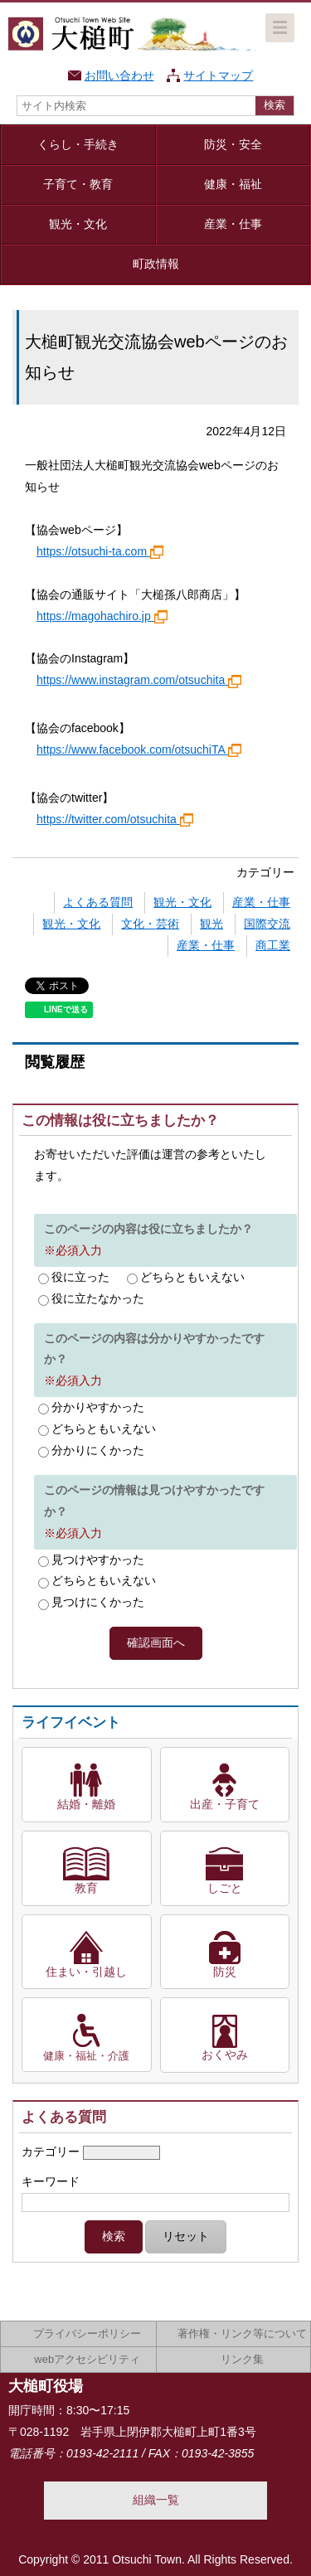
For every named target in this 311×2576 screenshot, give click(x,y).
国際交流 (267, 923)
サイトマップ (218, 75)
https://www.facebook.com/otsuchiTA (138, 749)
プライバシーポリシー (87, 2333)
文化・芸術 (150, 923)
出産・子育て (225, 1804)
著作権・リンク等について (242, 2333)
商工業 (272, 945)
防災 (224, 1971)
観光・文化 (78, 223)
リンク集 (242, 2359)
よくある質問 (98, 902)
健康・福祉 (233, 184)
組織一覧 (156, 2499)
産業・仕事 (233, 223)
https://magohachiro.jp (102, 616)
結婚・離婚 (86, 1804)
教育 (86, 1887)
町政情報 (156, 263)
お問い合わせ (119, 75)
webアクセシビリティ (87, 2359)
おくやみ (225, 2054)
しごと (224, 1887)
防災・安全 (233, 144)
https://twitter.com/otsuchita (114, 819)
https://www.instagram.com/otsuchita (138, 679)
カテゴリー (51, 2151)
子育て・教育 (78, 184)
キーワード (51, 2181)
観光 (211, 923)
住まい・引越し (86, 1971)
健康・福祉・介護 (86, 2056)
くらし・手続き (78, 144)
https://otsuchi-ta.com (99, 551)
